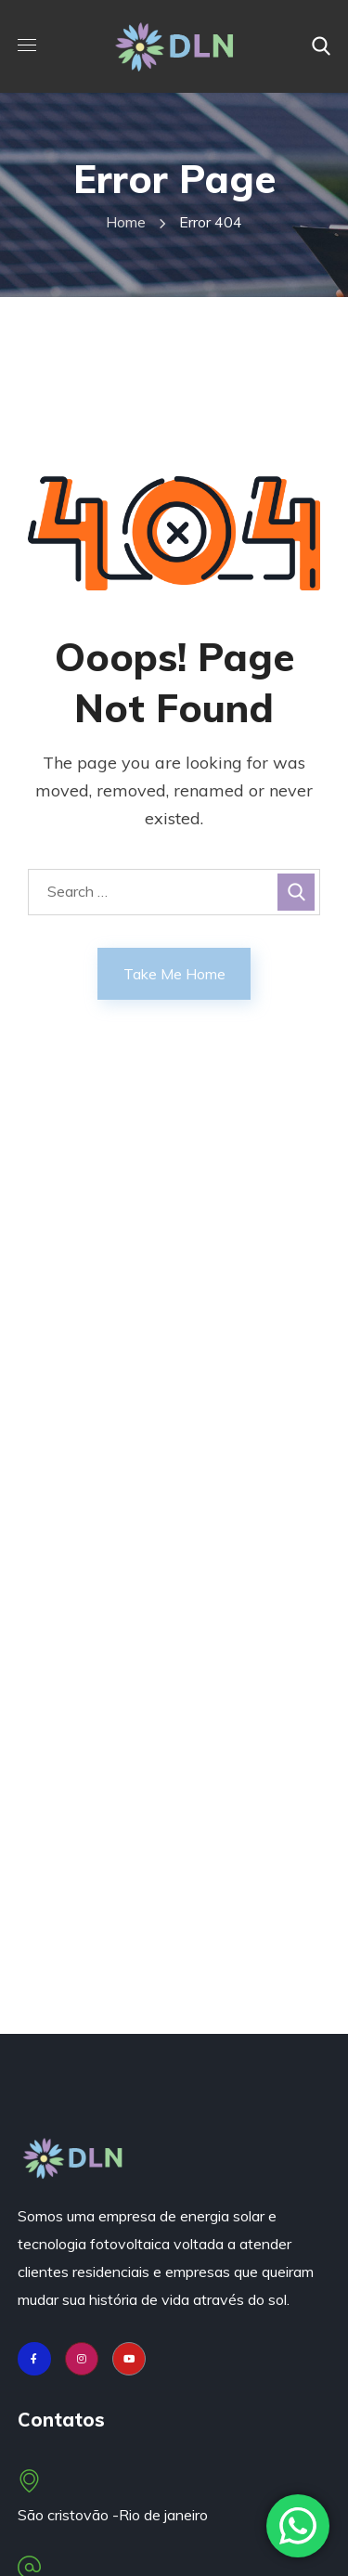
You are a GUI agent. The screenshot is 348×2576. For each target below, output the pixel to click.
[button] (321, 46)
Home (126, 222)
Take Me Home (174, 973)
